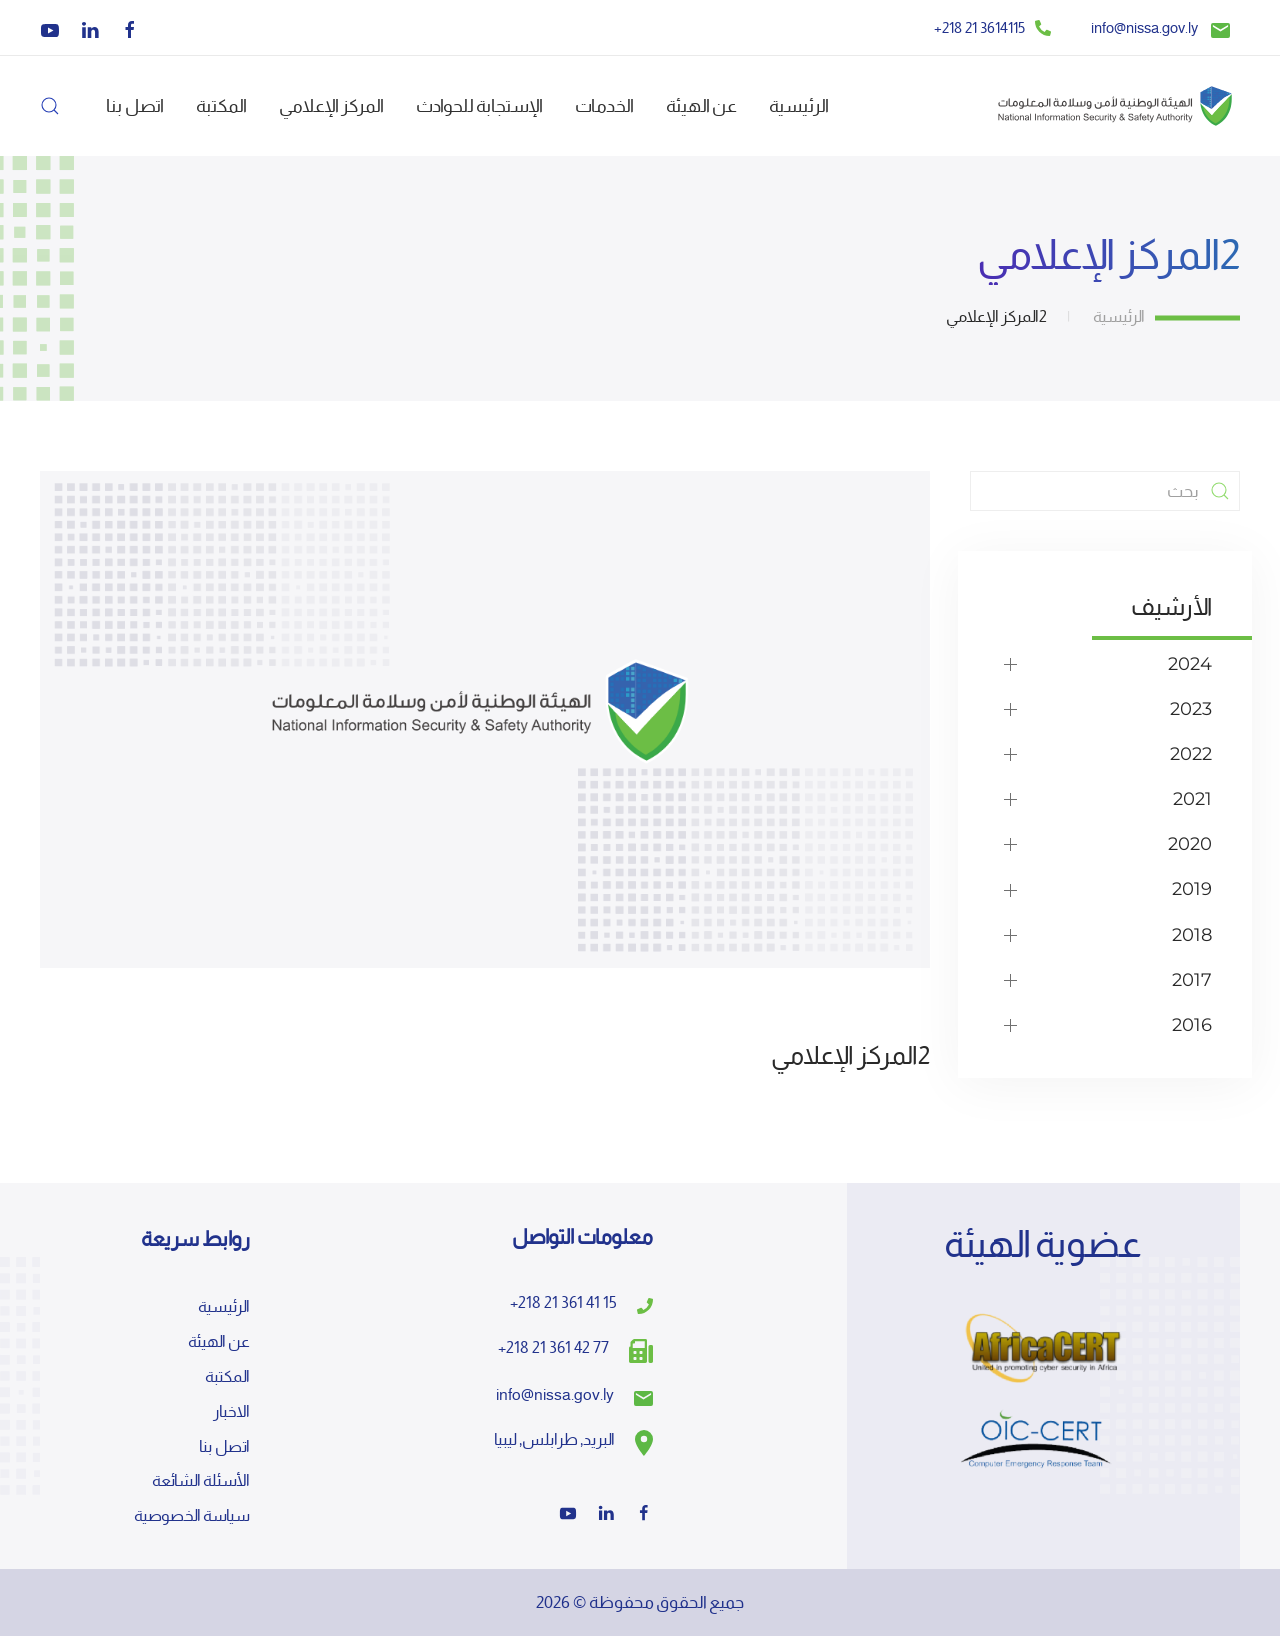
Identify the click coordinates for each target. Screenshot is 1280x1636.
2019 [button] (1192, 889)
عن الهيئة (219, 1341)
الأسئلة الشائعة (201, 1480)
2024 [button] (1190, 664)
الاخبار (231, 1411)
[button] (50, 106)
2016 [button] (1192, 1025)
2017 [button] (1192, 980)
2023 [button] (1191, 709)
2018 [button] (1192, 935)
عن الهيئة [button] (701, 105)
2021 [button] (1192, 799)
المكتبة (221, 105)
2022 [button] (1191, 754)
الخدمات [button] (604, 105)
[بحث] (1105, 491)
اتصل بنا (135, 105)
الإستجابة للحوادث (479, 105)
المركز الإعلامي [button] (331, 105)
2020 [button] (1190, 844)
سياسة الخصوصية (192, 1515)
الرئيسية (799, 105)
